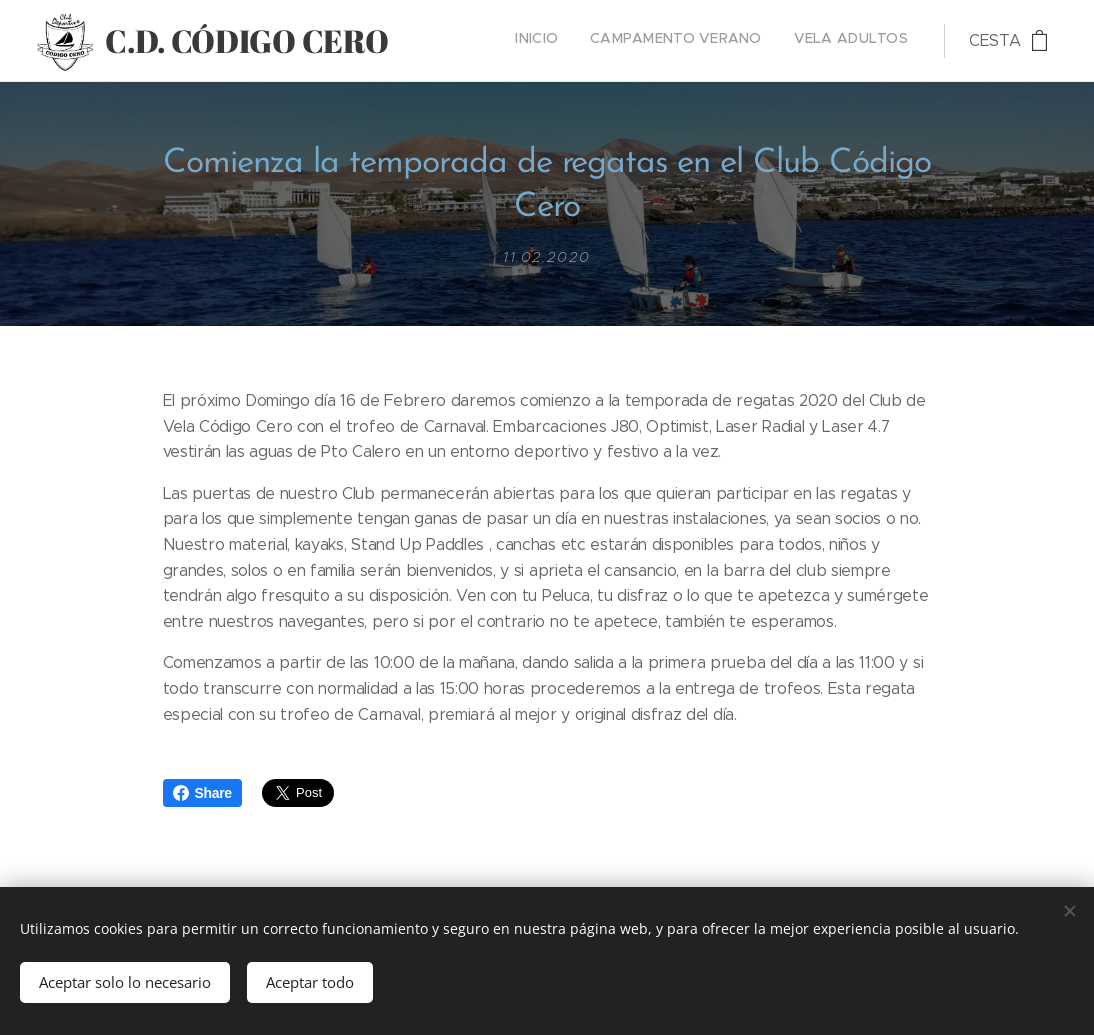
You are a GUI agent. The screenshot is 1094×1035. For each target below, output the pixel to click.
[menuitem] (849, 41)
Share (202, 793)
